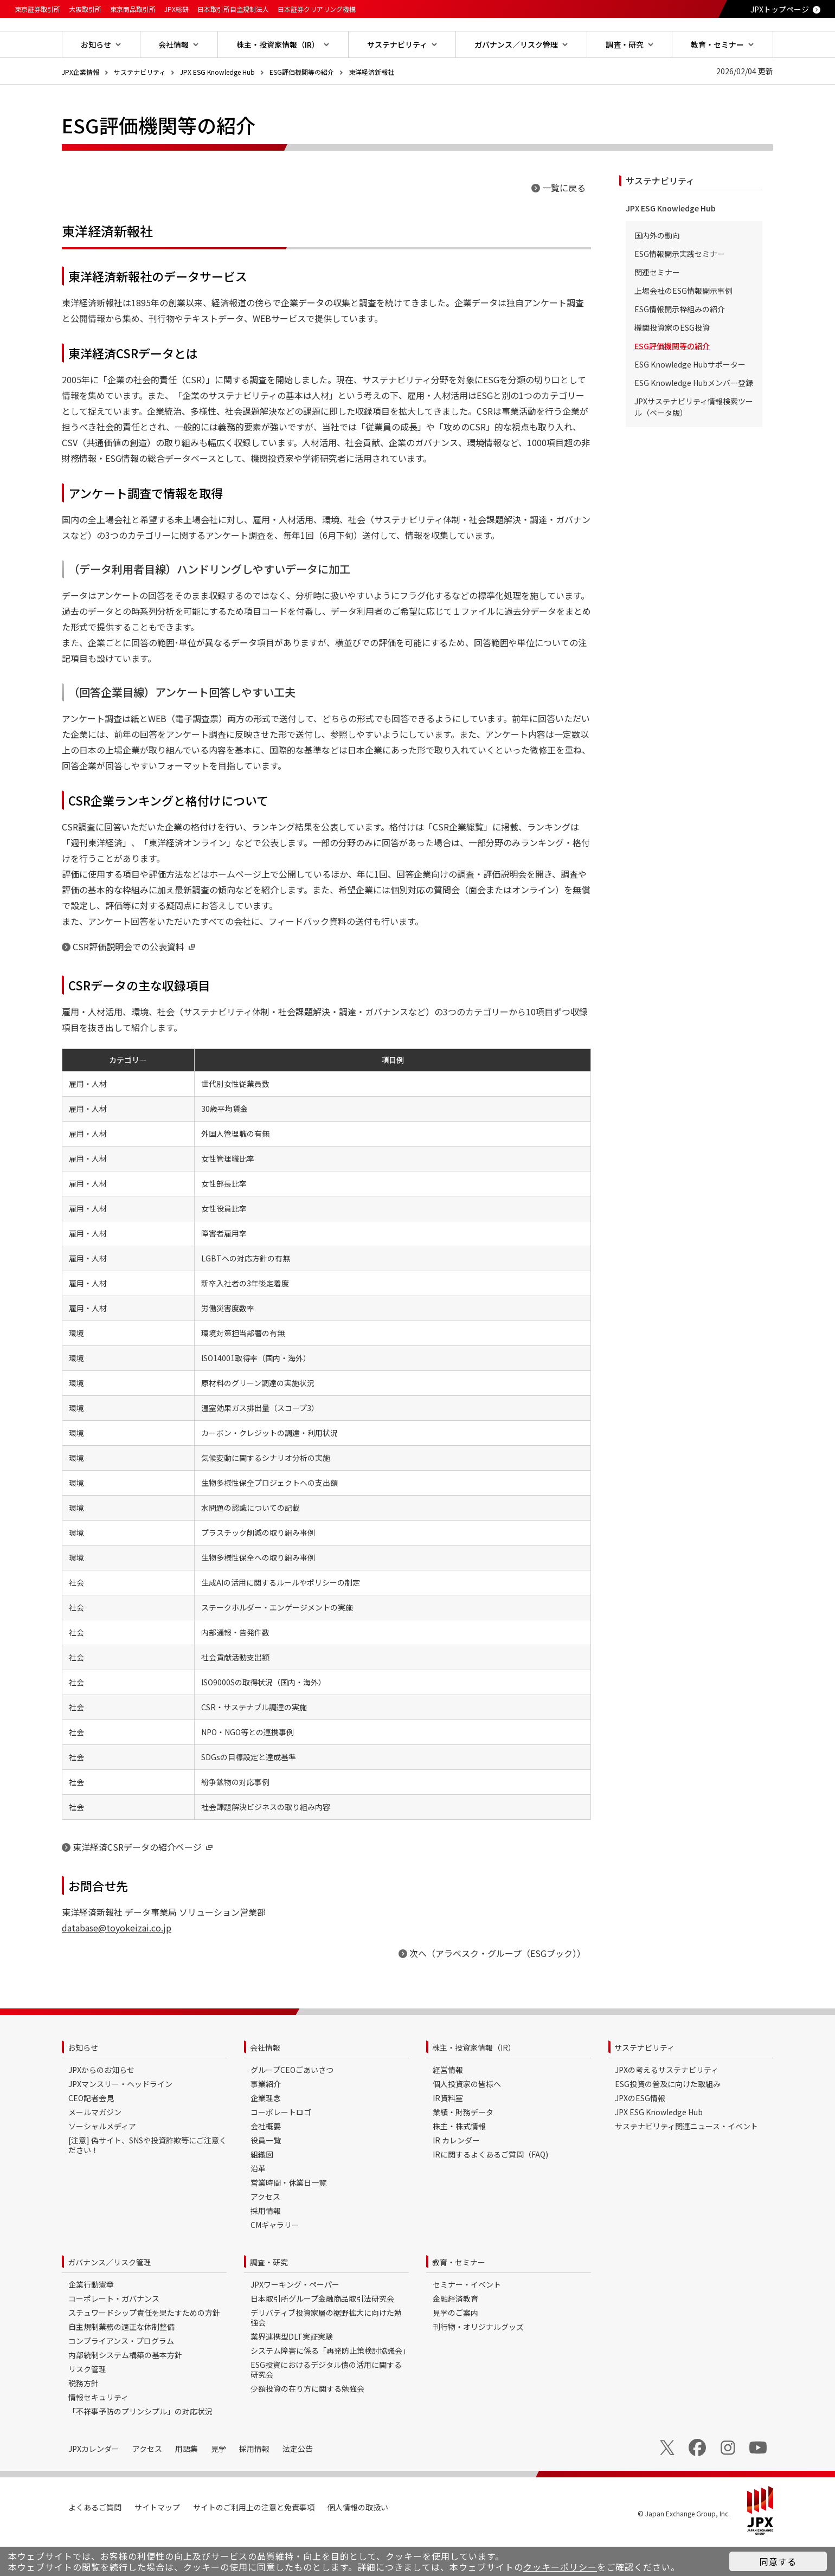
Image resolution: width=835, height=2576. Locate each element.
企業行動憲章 (91, 2319)
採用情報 (266, 2245)
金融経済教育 (455, 2333)
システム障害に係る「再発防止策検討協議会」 (330, 2385)
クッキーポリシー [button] (560, 2566)
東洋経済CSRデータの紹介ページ (144, 1881)
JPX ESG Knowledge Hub (217, 106)
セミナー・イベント (467, 2319)
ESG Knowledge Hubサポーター (690, 399)
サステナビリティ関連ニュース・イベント (686, 2160)
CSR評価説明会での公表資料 (135, 981)
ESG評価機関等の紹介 (301, 106)
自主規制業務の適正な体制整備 (121, 2361)
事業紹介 (266, 2118)
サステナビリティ (139, 106)
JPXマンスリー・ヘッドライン (120, 2118)
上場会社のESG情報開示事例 (683, 325)
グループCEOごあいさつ (292, 2104)
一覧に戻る (564, 222)
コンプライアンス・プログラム (121, 2375)
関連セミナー (657, 306)
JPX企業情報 (80, 106)
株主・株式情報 (459, 2160)
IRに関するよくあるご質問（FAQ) (490, 2189)
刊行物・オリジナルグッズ (478, 2361)
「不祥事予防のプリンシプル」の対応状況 (140, 2445)
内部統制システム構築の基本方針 (125, 2389)
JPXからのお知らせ (101, 2104)
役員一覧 (266, 2174)
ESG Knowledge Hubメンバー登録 (693, 417)
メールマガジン (94, 2146)
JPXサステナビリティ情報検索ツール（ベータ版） (693, 441)
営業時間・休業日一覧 (288, 2217)
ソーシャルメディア (102, 2160)
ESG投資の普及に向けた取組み (668, 2118)
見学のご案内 (455, 2347)
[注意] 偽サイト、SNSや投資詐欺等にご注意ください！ (147, 2179)
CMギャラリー (275, 2259)
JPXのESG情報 (640, 2132)
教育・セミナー (458, 2296)
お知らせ (83, 2082)
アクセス (265, 2231)
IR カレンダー (456, 2174)
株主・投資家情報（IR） (474, 2082)
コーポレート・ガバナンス (113, 2333)
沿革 (258, 2203)
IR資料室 (448, 2132)
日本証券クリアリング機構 (317, 9)
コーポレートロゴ (281, 2146)
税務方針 (83, 2417)
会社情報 (265, 2082)
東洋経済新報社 (371, 106)
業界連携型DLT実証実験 (292, 2371)
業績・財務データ (463, 2146)
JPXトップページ (779, 9)
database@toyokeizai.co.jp (116, 1962)
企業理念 (266, 2132)
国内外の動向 (657, 270)
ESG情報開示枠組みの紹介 (679, 343)
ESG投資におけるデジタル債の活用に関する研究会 (326, 2404)
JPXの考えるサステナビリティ (666, 2104)
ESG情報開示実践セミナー (679, 288)
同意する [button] (778, 2561)
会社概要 (266, 2160)
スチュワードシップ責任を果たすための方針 (144, 2347)
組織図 (262, 2189)
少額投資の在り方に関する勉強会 (307, 2423)
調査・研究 (269, 2296)
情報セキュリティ (98, 2431)
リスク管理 (87, 2403)
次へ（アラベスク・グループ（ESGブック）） (497, 1987)
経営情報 (448, 2104)
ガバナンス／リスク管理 (109, 2296)
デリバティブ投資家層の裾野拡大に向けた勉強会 (326, 2352)
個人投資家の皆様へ (467, 2118)
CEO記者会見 (91, 2132)
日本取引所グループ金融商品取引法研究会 (322, 2333)
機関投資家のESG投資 (672, 362)
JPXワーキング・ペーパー (295, 2319)
